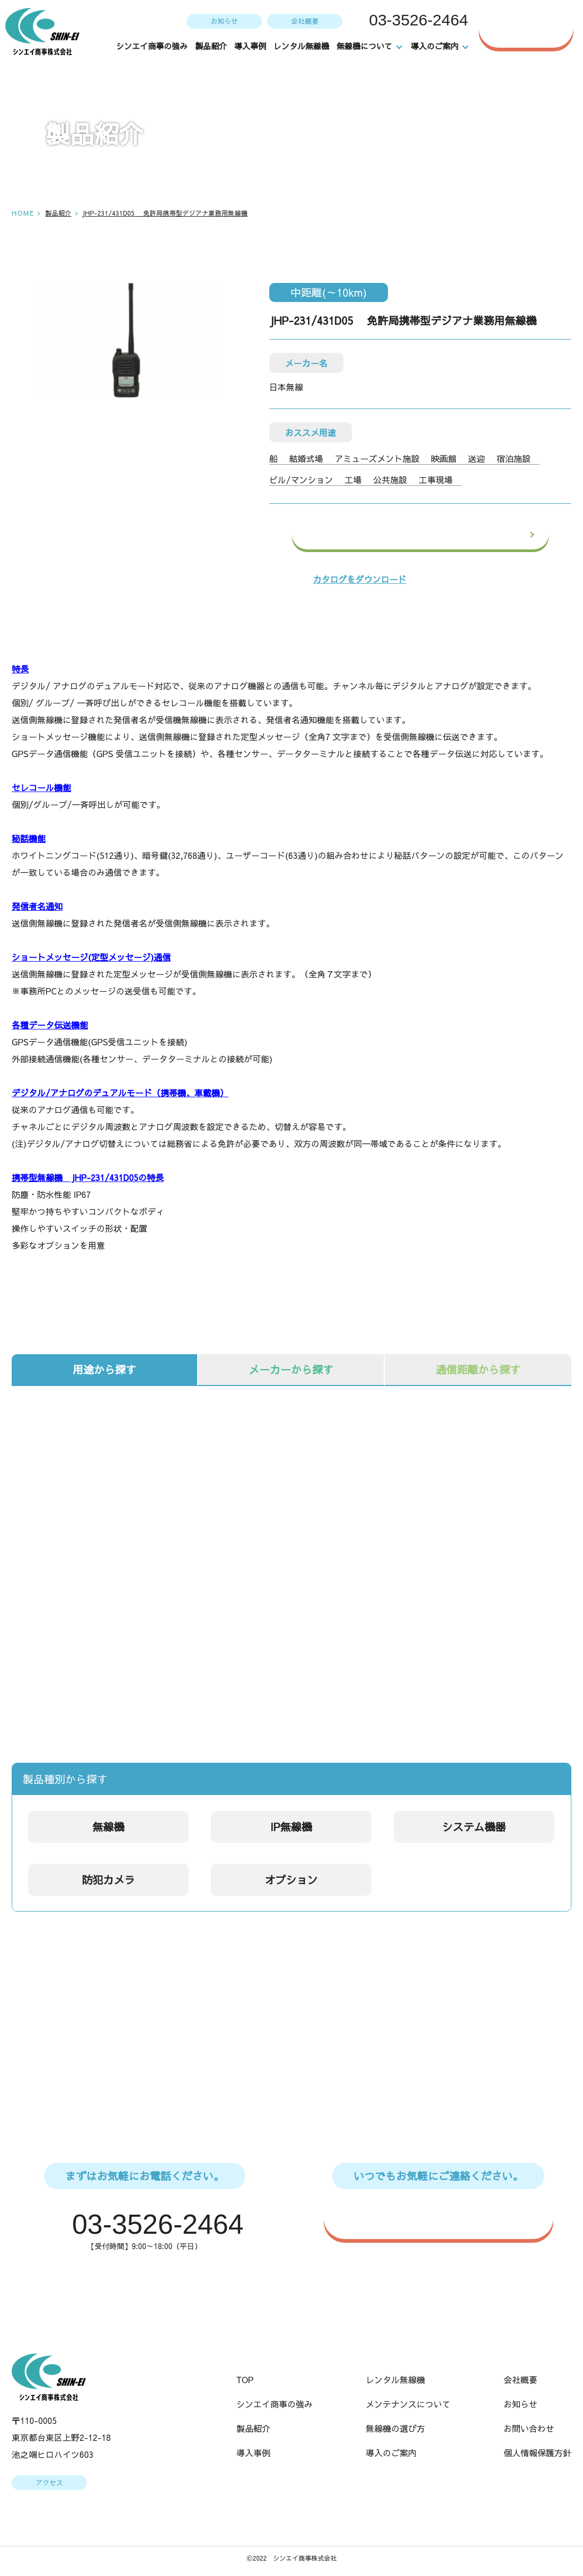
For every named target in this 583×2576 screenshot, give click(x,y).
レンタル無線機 (302, 45)
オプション (290, 1879)
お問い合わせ (534, 27)
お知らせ (223, 21)
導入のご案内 (391, 2453)
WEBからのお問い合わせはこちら (443, 2218)
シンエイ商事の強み (152, 45)
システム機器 (474, 1826)
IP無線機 (291, 1826)
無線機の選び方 (395, 2429)
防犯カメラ (108, 1879)
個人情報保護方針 (537, 2453)
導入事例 (251, 45)
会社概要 (303, 21)
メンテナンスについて (408, 2405)
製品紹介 (211, 45)
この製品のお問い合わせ (445, 535)
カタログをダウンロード (360, 579)
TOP (245, 2380)
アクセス (49, 2484)
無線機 (109, 1826)
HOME (22, 212)
